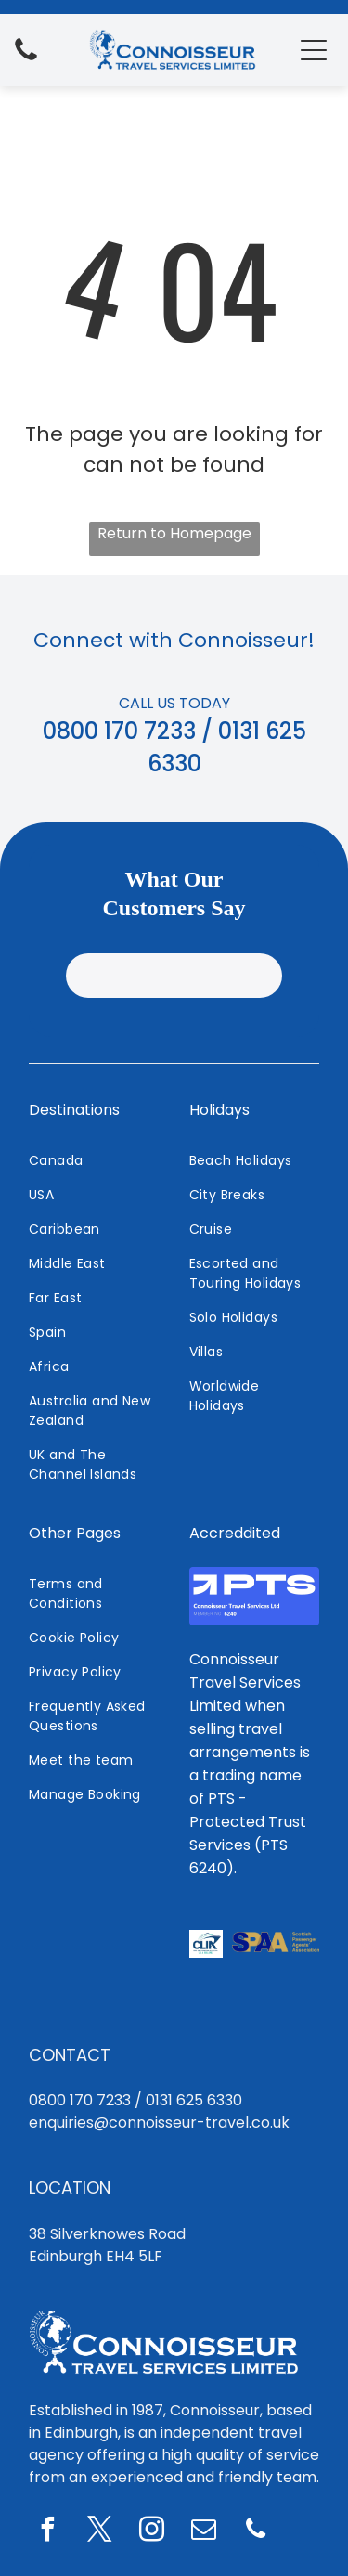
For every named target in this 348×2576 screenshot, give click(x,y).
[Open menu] (314, 50)
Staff (303, 2449)
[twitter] (99, 2348)
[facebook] (47, 2348)
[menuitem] (94, 978)
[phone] (255, 2348)
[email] (203, 2348)
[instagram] (151, 2348)
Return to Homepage (174, 533)
